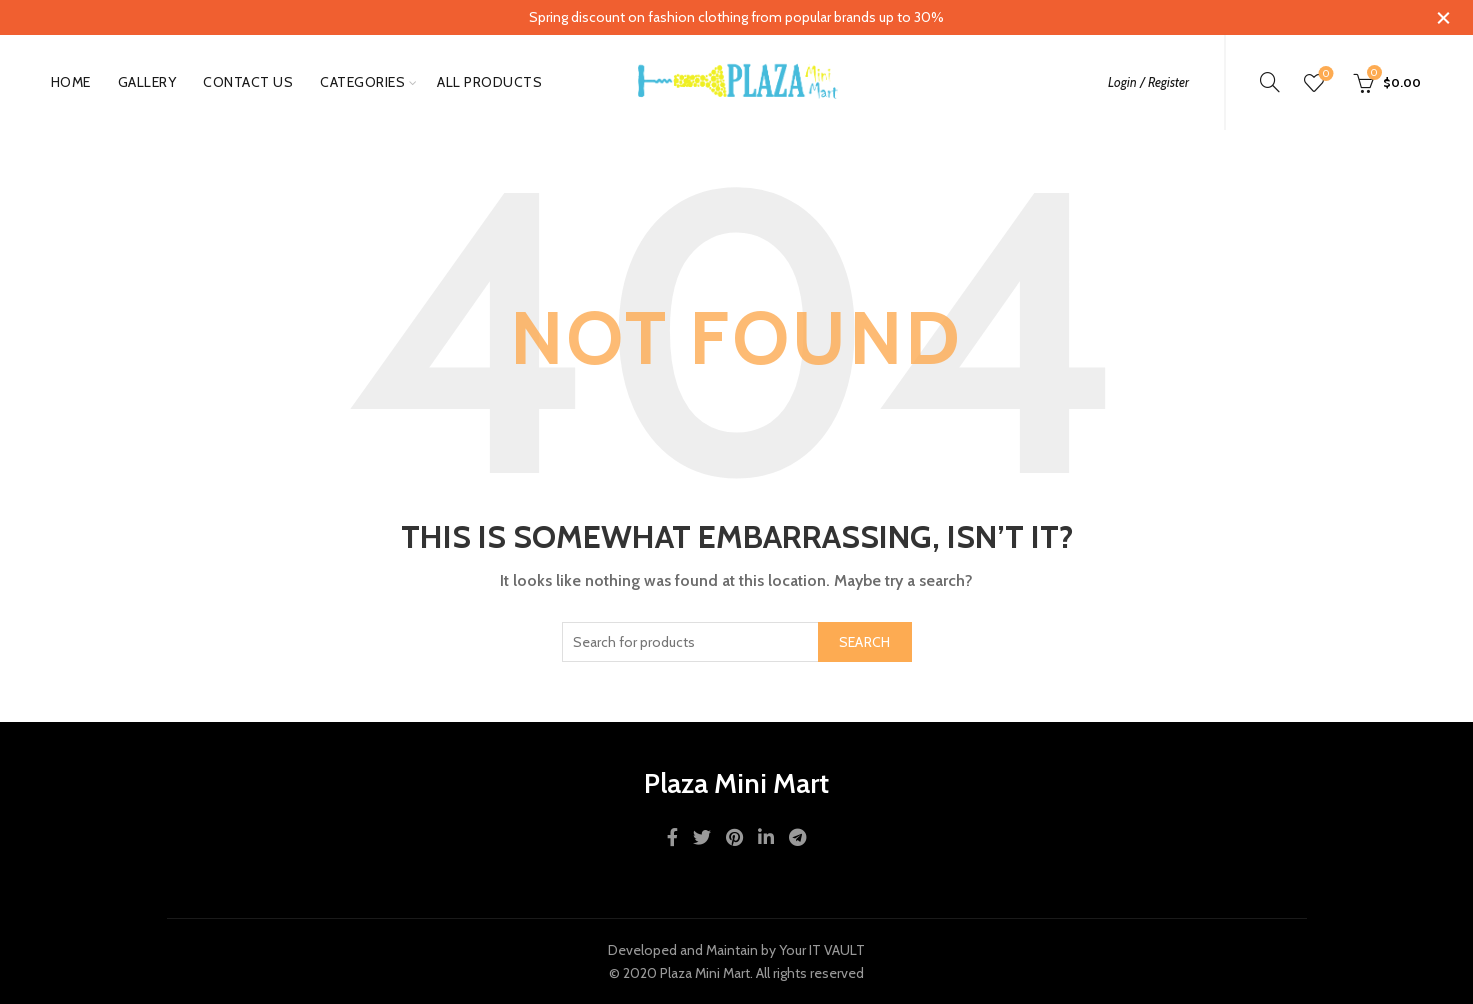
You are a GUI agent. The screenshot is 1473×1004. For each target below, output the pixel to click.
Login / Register (1148, 82)
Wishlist (1324, 74)
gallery (147, 82)
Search (865, 642)
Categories (362, 82)
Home (71, 82)
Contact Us (248, 82)
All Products (489, 82)
